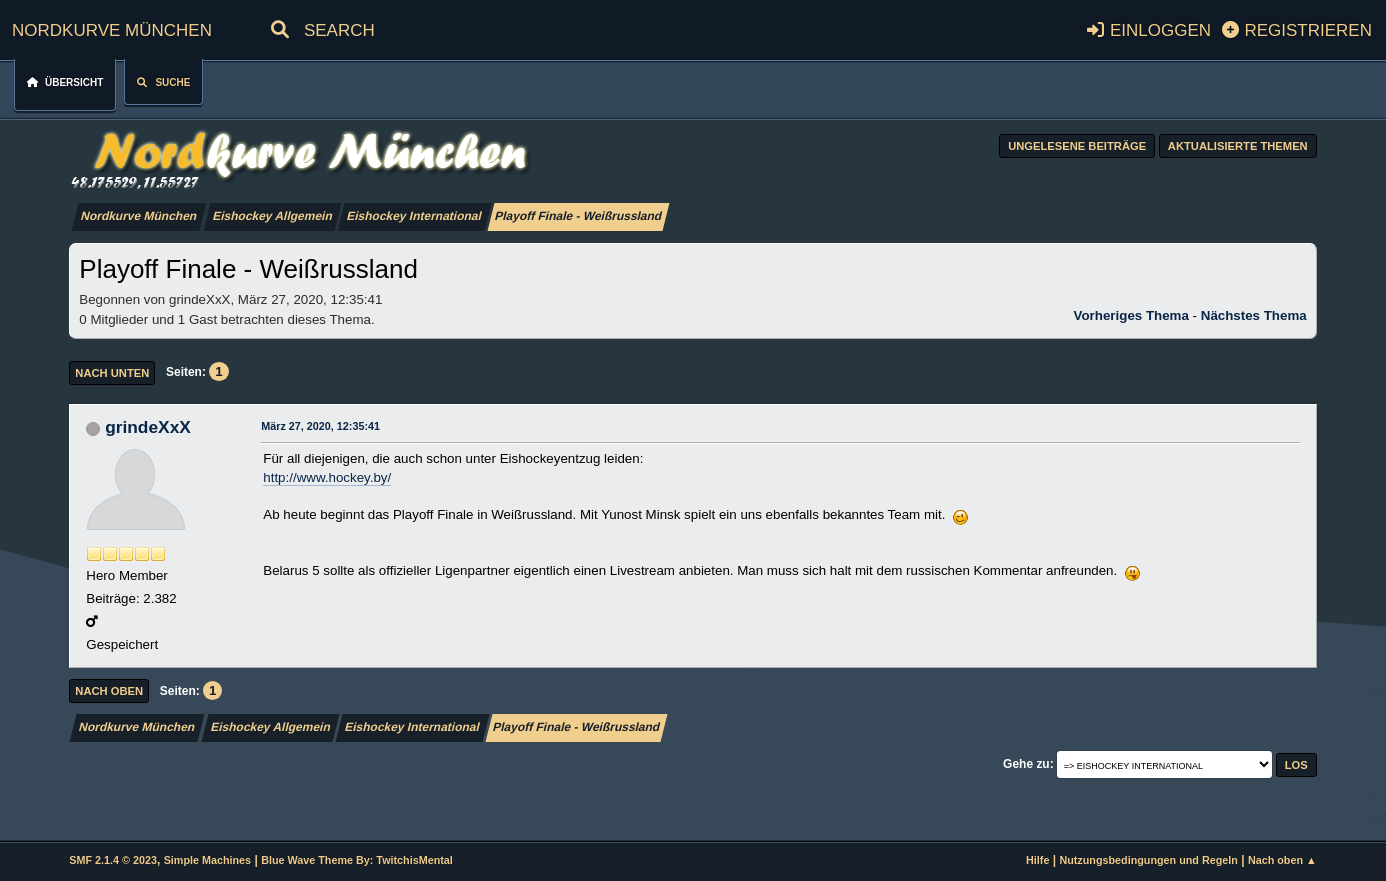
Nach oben (109, 691)
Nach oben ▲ (1282, 860)
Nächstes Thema (1254, 315)
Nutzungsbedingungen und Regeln (1148, 860)
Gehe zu (1026, 764)
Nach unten (112, 373)
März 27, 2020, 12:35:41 (320, 426)
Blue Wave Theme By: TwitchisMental (357, 860)
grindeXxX (148, 427)
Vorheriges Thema (1131, 315)
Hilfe (1037, 860)
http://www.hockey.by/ (327, 477)
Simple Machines (207, 860)
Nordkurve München (112, 27)
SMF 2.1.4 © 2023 (113, 860)
